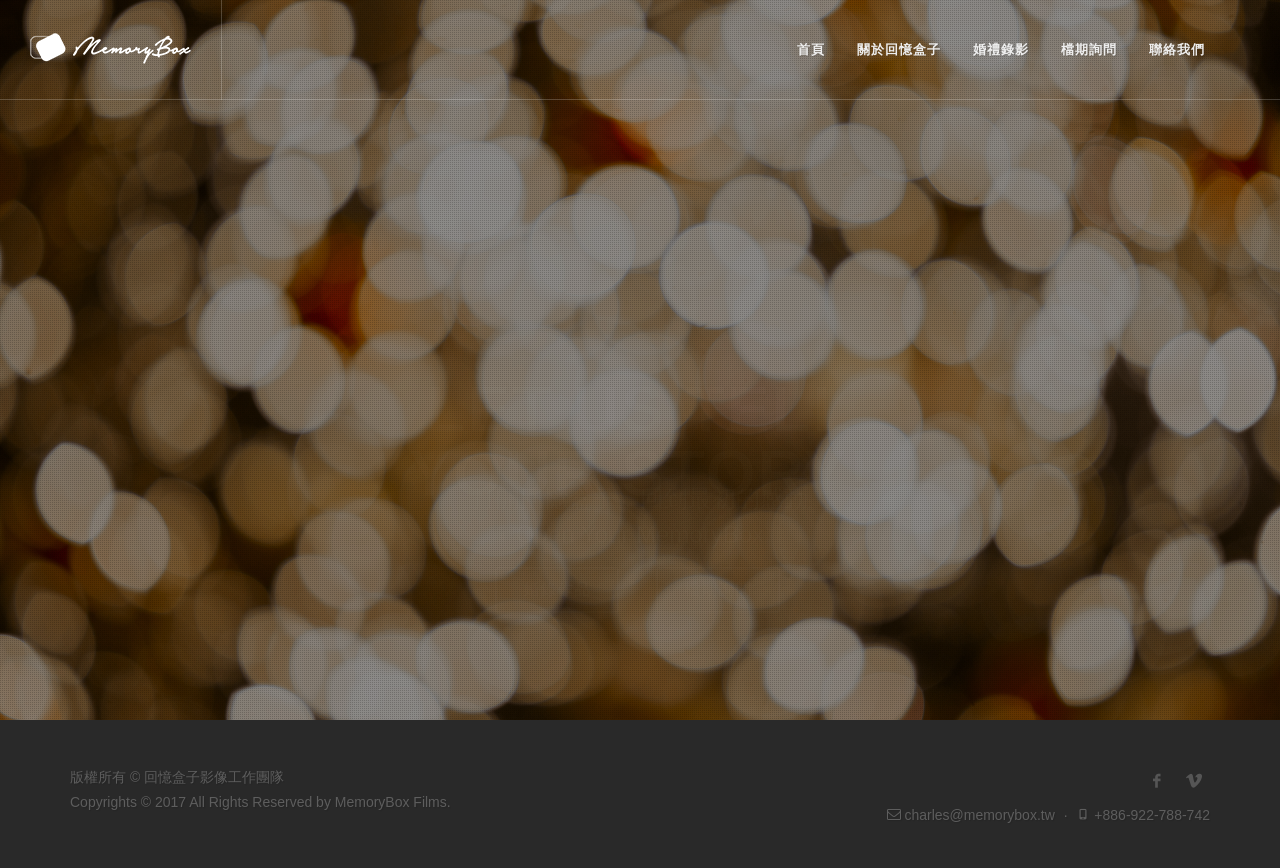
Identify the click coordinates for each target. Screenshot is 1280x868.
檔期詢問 (718, 544)
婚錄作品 (557, 544)
